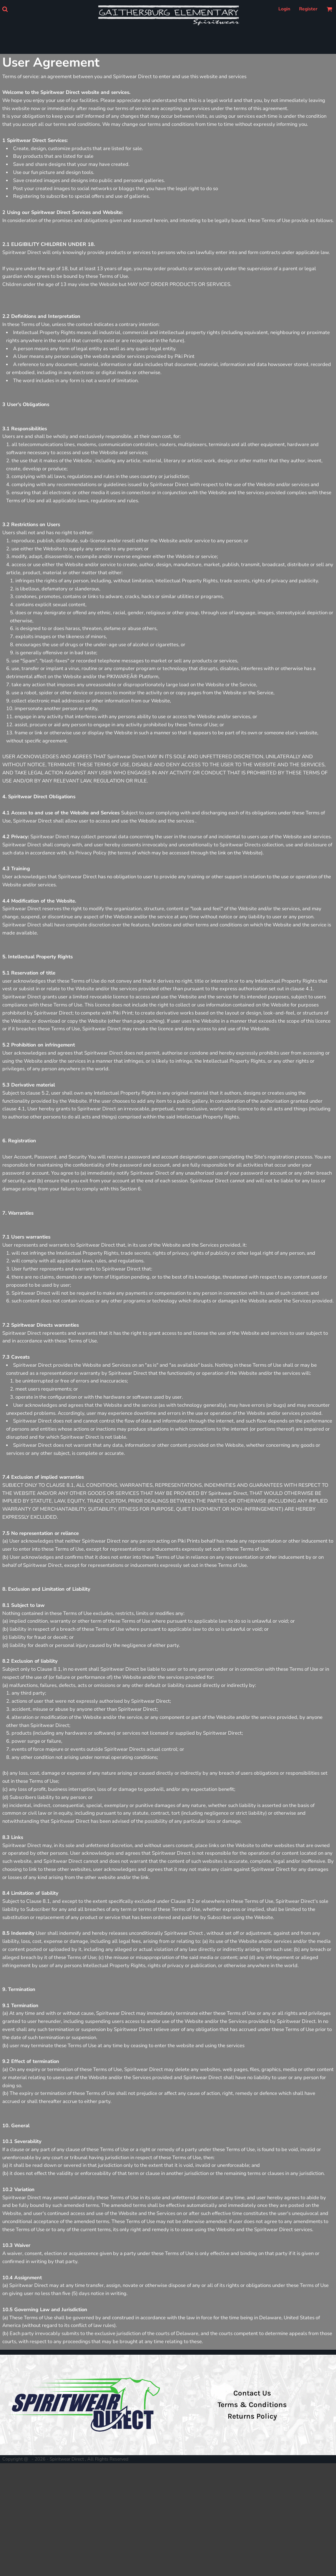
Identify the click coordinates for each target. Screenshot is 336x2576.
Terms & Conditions (252, 2404)
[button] (5, 9)
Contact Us (252, 2393)
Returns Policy (252, 2416)
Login (284, 9)
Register (308, 9)
